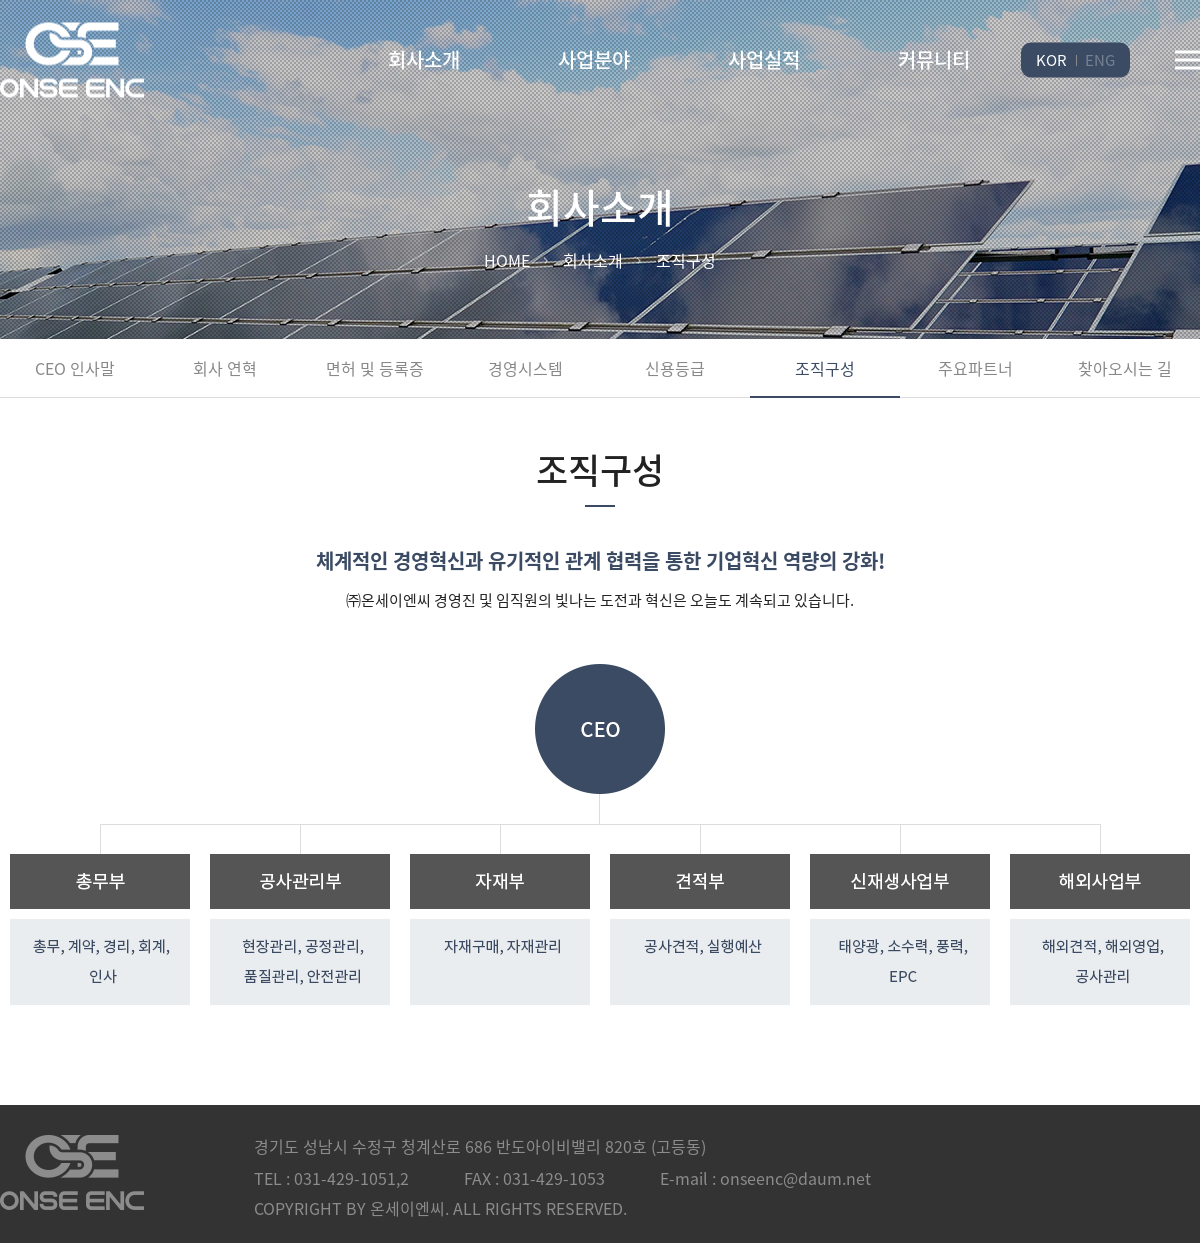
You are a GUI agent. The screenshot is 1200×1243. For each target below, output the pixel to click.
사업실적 (764, 59)
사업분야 (594, 59)
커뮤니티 (934, 59)
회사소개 (424, 59)
